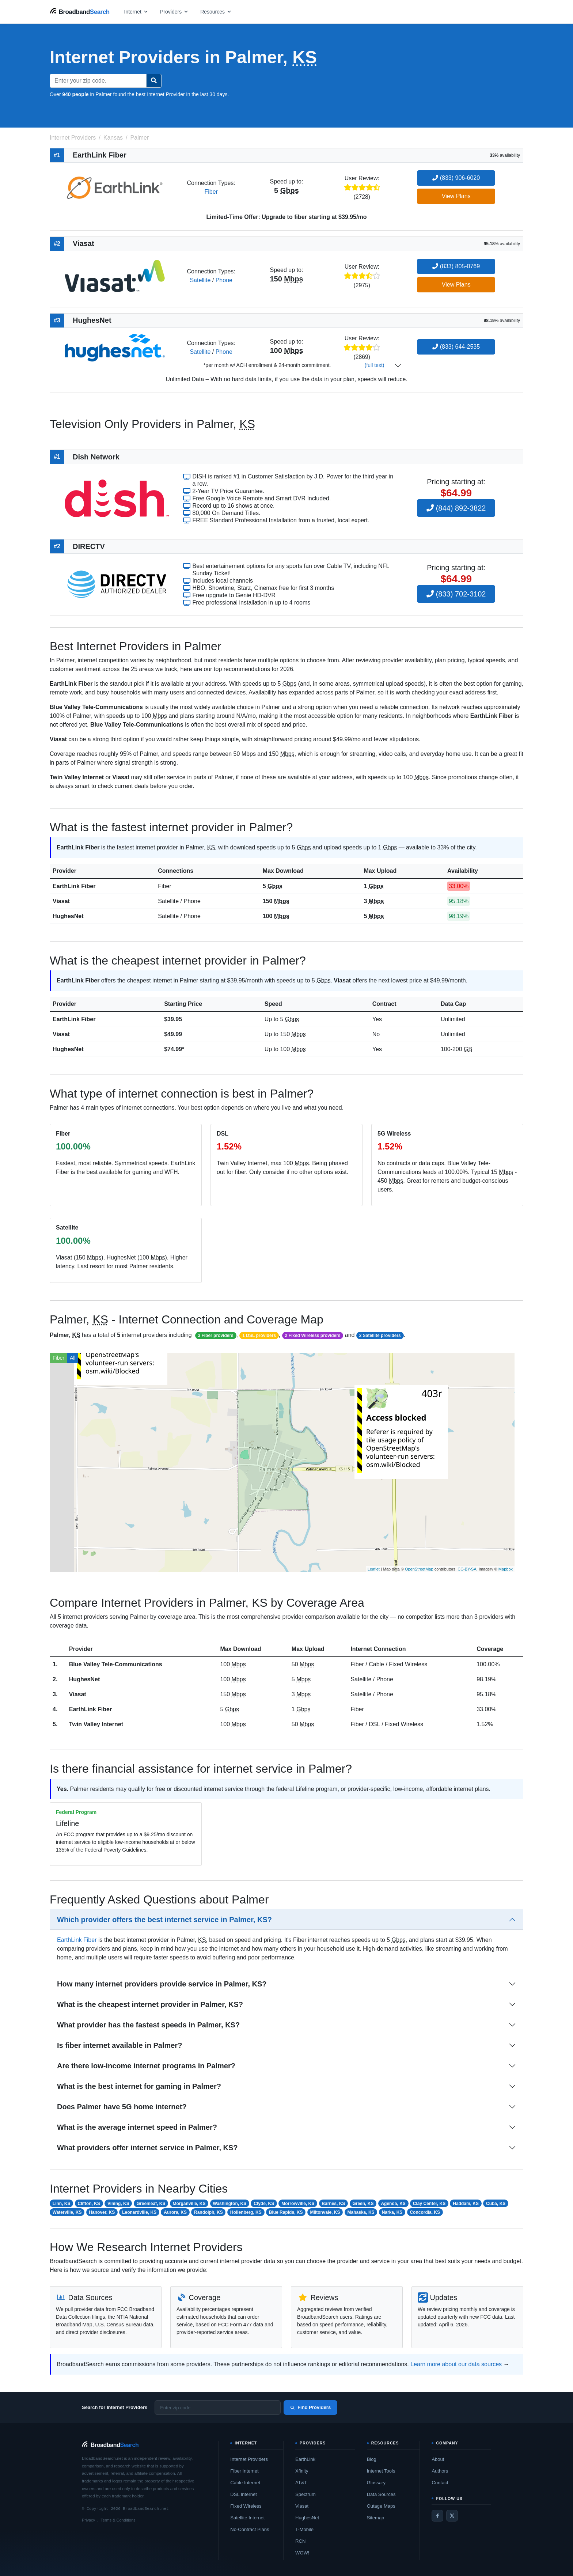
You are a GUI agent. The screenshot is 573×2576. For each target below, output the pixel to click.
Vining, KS (118, 2203)
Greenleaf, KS (151, 2203)
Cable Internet (245, 2482)
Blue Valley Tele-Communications (115, 1664)
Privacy (88, 2520)
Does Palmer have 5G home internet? (122, 2107)
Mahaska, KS (361, 2212)
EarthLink (305, 2459)
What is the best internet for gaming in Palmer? (139, 2086)
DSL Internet (243, 2494)
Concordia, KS (425, 2212)
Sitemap (375, 2517)
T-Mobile (304, 2529)
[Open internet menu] (136, 11)
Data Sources (381, 2494)
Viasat (61, 901)
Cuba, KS (495, 2203)
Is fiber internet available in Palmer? (119, 2045)
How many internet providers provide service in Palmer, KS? (162, 1984)
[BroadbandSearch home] (80, 11)
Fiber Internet (244, 2471)
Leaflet (374, 1569)
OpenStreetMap (419, 1569)
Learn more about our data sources (456, 2364)
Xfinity (301, 2471)
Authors (440, 2471)
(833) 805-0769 (456, 266)
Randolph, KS (208, 2212)
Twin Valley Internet (96, 1724)
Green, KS (362, 2203)
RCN (300, 2541)
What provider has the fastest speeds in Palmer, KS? (148, 2025)
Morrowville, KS (297, 2203)
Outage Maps (381, 2506)
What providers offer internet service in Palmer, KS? (147, 2148)
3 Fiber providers (215, 1335)
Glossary (376, 2482)
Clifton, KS (89, 2203)
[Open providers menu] (174, 11)
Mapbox (505, 1569)
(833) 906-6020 (456, 178)
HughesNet (68, 916)
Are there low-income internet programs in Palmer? (146, 2066)
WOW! (302, 2553)
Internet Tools (381, 2471)
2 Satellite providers (380, 1335)
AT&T (301, 2482)
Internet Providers (249, 2459)
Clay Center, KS (429, 2203)
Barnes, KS (333, 2203)
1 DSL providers (259, 1335)
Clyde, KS (264, 2203)
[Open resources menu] (216, 11)
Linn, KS (62, 2203)
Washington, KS (230, 2203)
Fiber (210, 192)
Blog (371, 2459)
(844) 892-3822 (456, 508)
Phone (224, 280)
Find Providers (310, 2407)
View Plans (456, 196)
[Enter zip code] (218, 2407)
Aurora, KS (175, 2212)
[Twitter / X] (452, 2516)
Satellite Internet (247, 2517)
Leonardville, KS (139, 2212)
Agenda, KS (393, 2203)
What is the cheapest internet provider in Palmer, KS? (150, 2004)
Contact (440, 2482)
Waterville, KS (67, 2212)
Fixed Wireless (245, 2506)
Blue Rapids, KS (286, 2212)
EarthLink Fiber (74, 886)
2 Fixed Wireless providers (313, 1335)
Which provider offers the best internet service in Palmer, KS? (164, 1920)
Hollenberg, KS (246, 2212)
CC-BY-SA (467, 1569)
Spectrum (305, 2494)
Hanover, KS (102, 2212)
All (73, 1358)
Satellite (200, 280)
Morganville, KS (188, 2203)
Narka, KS (392, 2212)
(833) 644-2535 (456, 347)
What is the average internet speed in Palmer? (137, 2127)
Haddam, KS (466, 2203)
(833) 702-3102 (456, 594)
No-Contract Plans (249, 2529)
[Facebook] (437, 2516)
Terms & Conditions (117, 2520)
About (438, 2459)
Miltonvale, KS (325, 2212)
